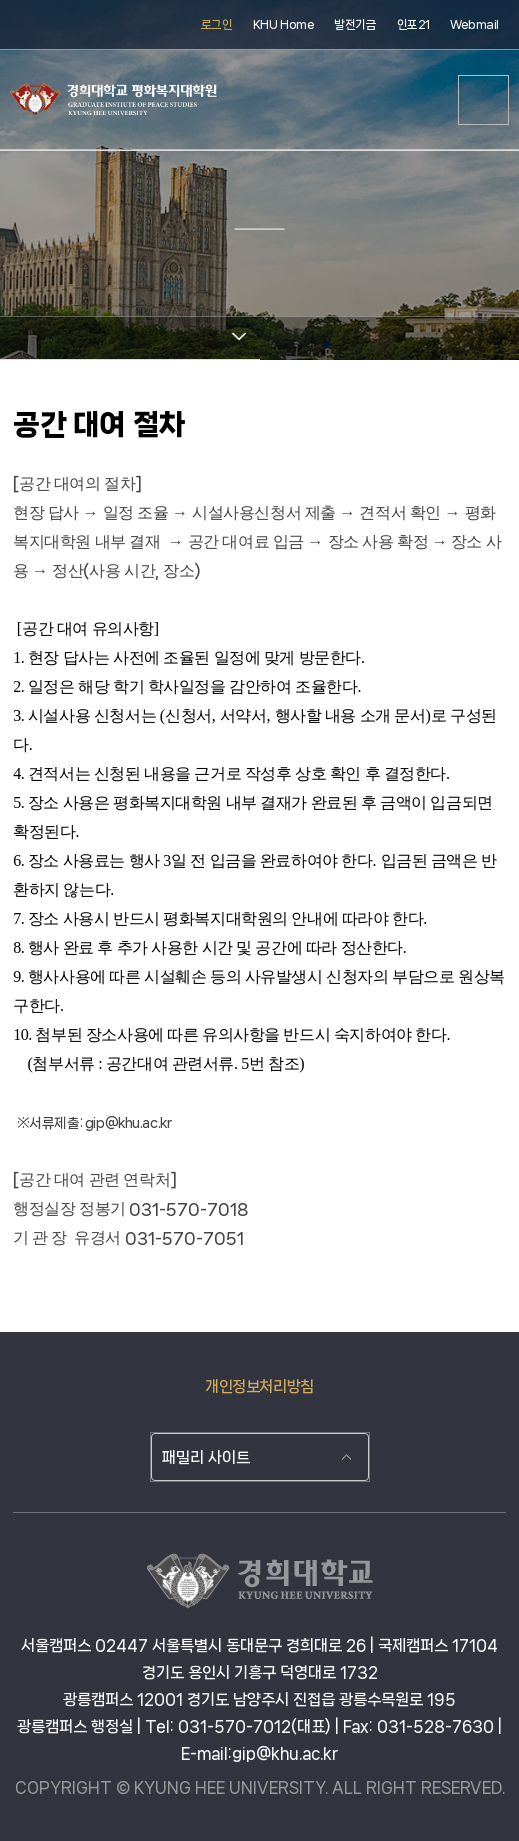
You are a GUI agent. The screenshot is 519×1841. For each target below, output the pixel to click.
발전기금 (355, 24)
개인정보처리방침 (259, 1386)
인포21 (413, 24)
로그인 (217, 24)
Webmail (474, 24)
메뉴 (484, 100)
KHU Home (284, 24)
